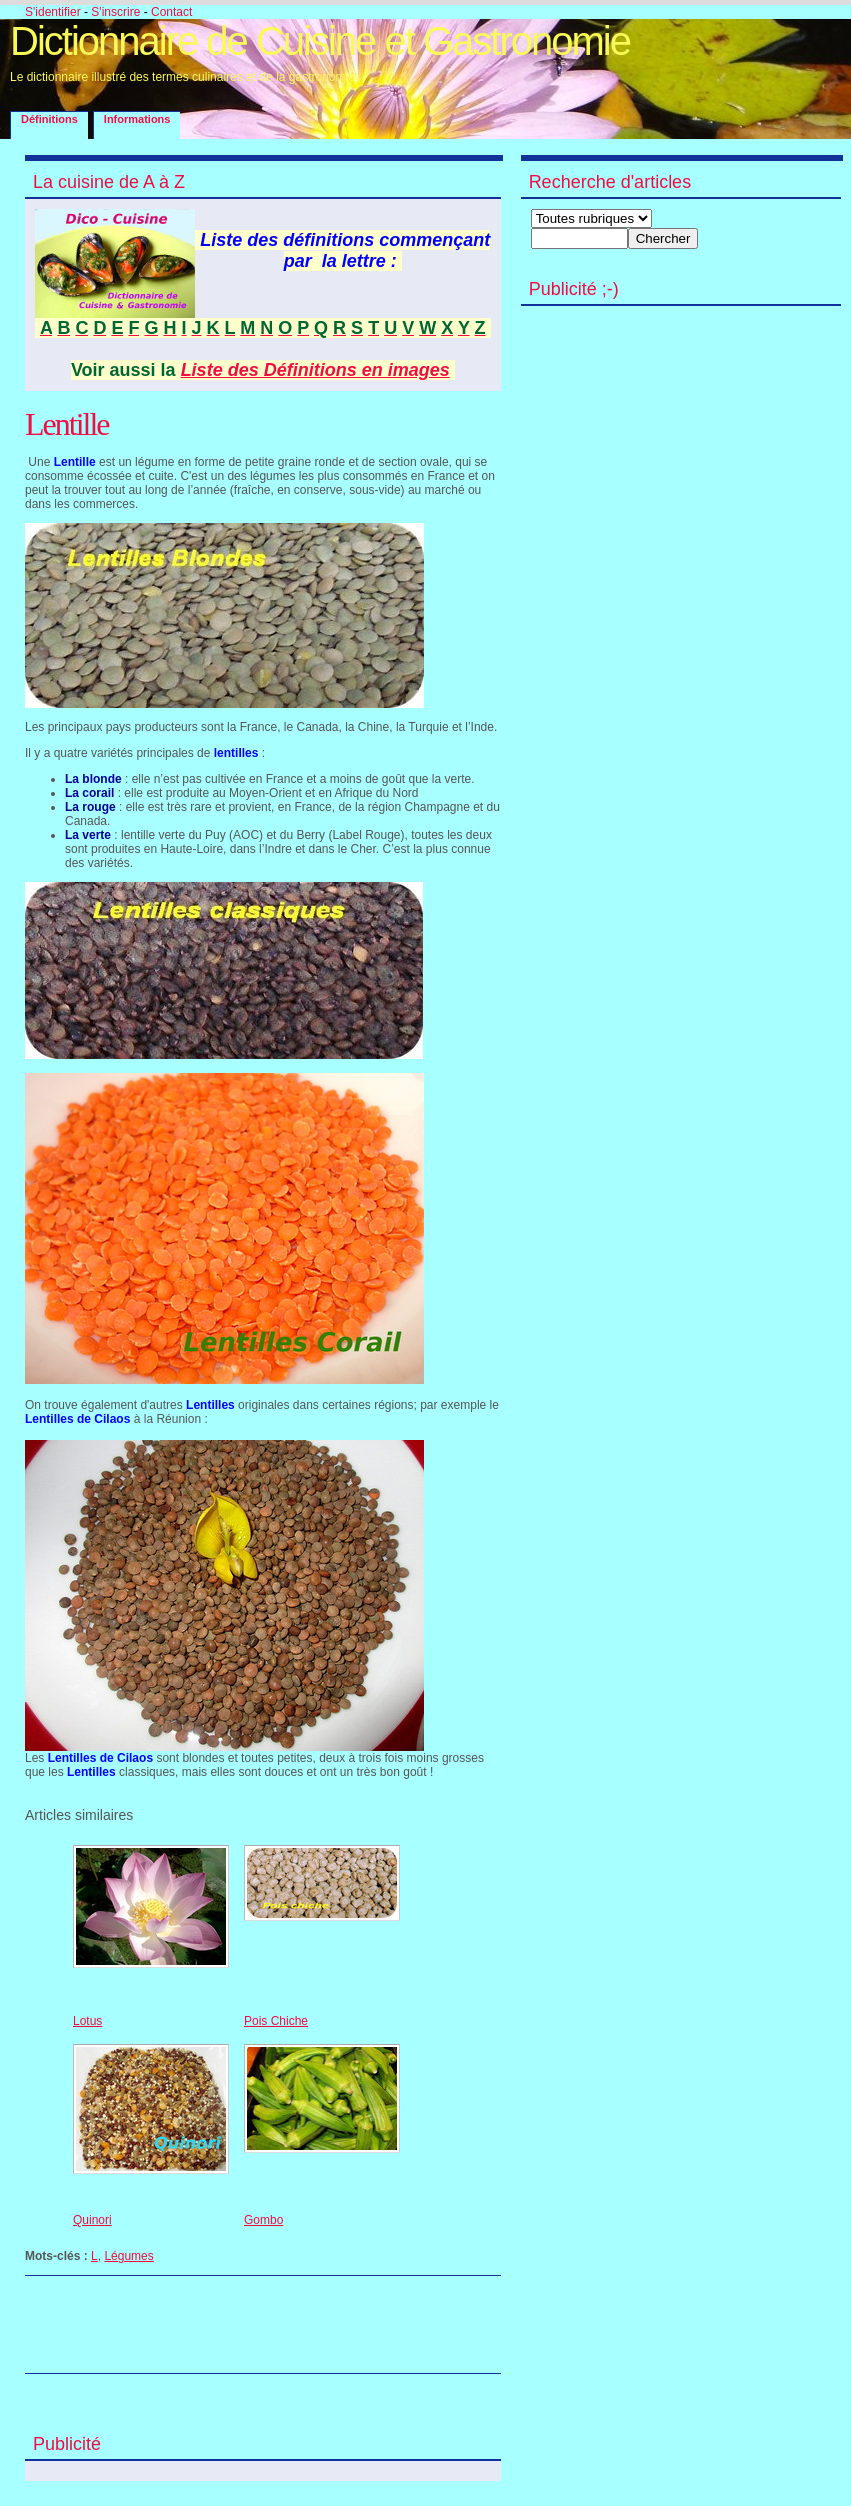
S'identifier (53, 12)
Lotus (87, 2021)
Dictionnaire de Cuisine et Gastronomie (320, 41)
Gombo (263, 2220)
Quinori (92, 2220)
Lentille (67, 424)
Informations (137, 119)
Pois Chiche (276, 2021)
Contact (171, 12)
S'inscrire (115, 12)
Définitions (49, 119)
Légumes (128, 2256)
